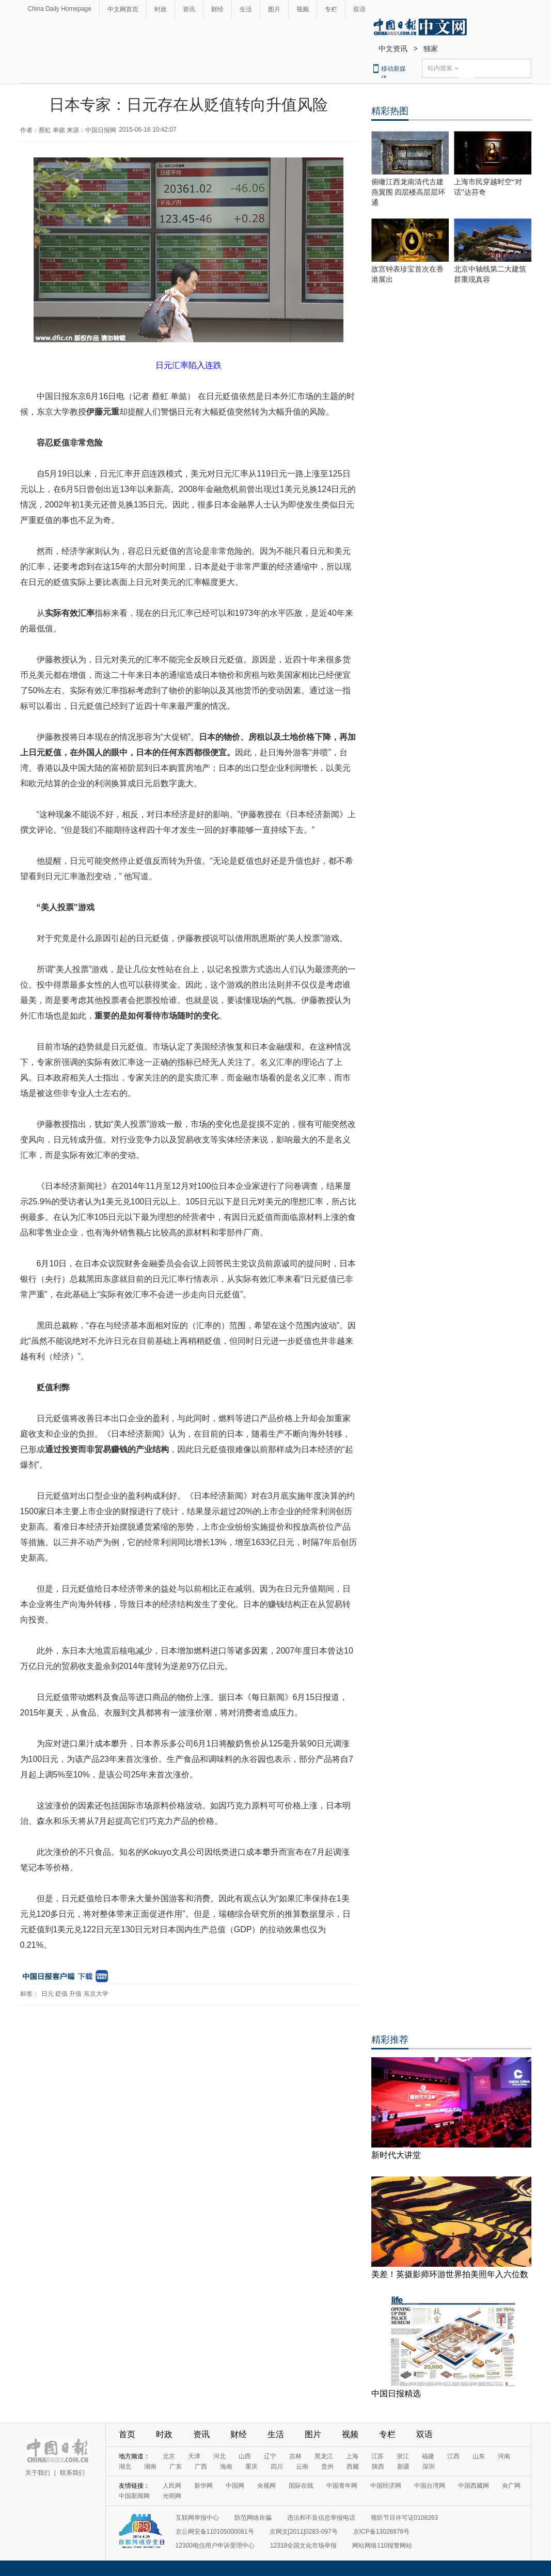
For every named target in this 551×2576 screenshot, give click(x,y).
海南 (226, 2466)
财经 (217, 9)
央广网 (511, 2485)
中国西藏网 (473, 2485)
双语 (359, 9)
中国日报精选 (396, 2393)
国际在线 (301, 2485)
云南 (302, 2466)
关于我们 (37, 2472)
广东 (175, 2466)
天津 (194, 2456)
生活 (246, 9)
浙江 (403, 2456)
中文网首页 (122, 9)
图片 (274, 9)
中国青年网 (341, 2485)
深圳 (428, 2466)
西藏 (353, 2466)
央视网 (266, 2485)
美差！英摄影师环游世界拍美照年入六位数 (449, 2274)
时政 (160, 9)
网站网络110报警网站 (382, 2545)
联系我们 (72, 2472)
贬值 (61, 1993)
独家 (430, 48)
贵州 (327, 2466)
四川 (277, 2466)
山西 (245, 2456)
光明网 (172, 2496)
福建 (428, 2456)
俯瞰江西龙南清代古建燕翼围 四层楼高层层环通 (408, 192)
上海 (352, 2456)
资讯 (189, 9)
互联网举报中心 (197, 2517)
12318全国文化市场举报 (303, 2545)
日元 (47, 1993)
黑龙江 (323, 2456)
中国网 (235, 2485)
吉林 (295, 2456)
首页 (127, 2434)
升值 (75, 1993)
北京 (169, 2456)
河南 (504, 2456)
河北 (219, 2456)
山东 (479, 2456)
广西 (201, 2466)
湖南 (150, 2466)
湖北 (125, 2466)
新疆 (403, 2466)
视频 (302, 9)
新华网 (203, 2485)
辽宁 (270, 2456)
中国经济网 (385, 2485)
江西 (453, 2456)
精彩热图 (389, 111)
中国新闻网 (134, 2496)
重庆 (251, 2466)
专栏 (331, 9)
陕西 (378, 2466)
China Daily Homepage (59, 8)
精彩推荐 (389, 2039)
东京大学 (96, 1993)
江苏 (377, 2456)
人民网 (172, 2485)
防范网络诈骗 (253, 2517)
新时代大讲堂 (396, 2155)
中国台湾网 (429, 2485)
